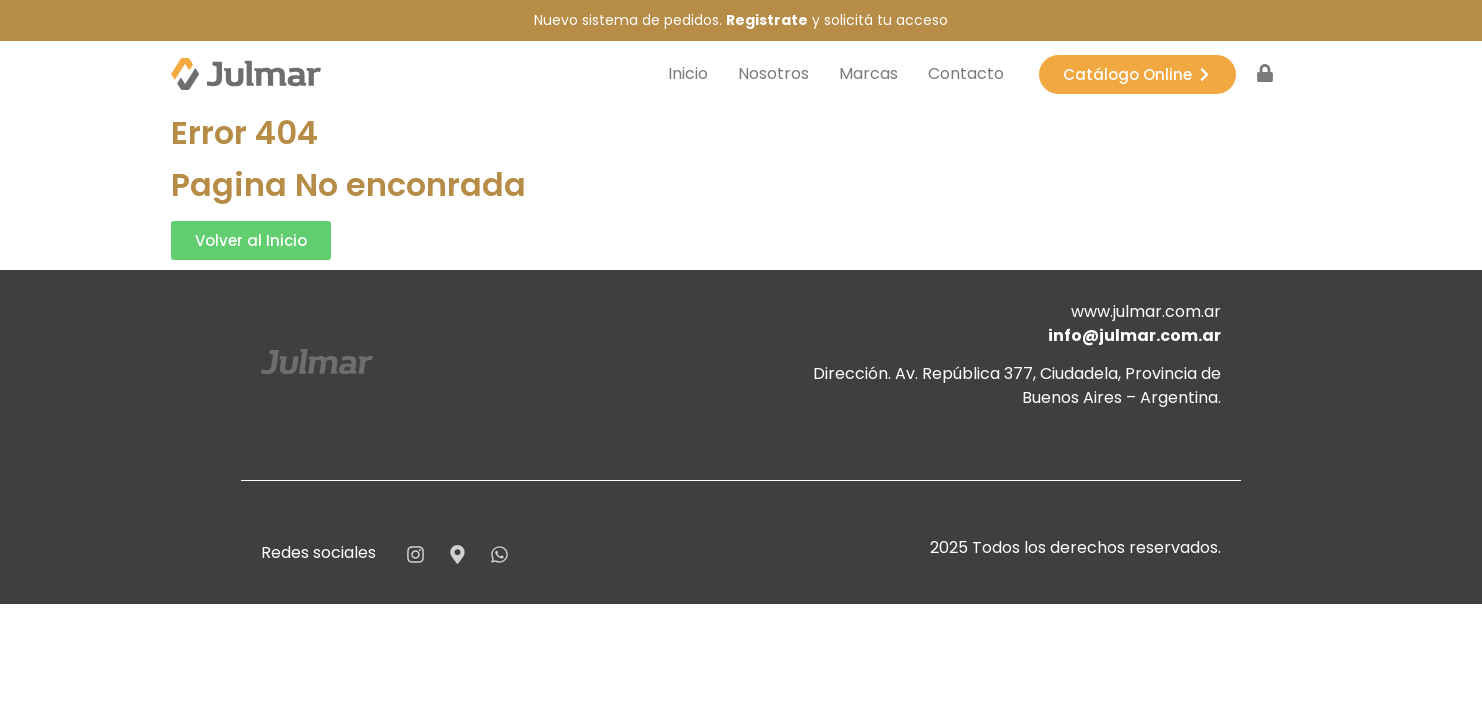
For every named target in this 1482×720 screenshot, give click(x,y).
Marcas (868, 73)
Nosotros (773, 73)
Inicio (688, 73)
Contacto (966, 73)
